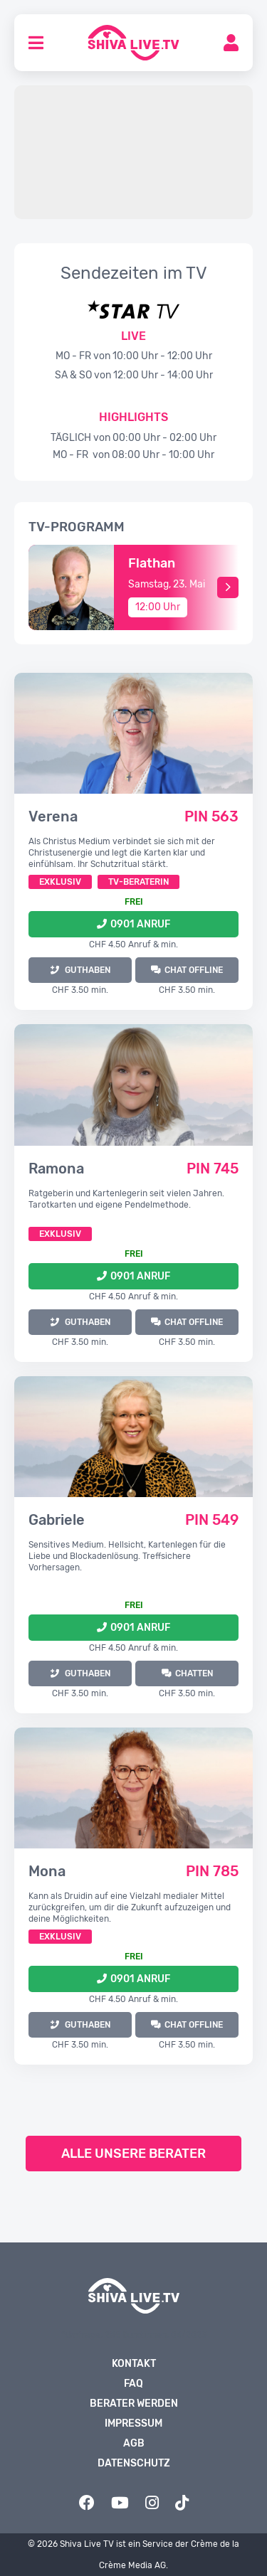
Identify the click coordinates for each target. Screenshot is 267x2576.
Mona (47, 1871)
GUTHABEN (86, 970)
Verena (53, 816)
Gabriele (56, 1519)
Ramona (56, 1168)
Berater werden (134, 2403)
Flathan (151, 563)
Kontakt (134, 2364)
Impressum (133, 2423)
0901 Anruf (140, 924)
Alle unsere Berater (133, 2153)
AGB (134, 2443)
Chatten (194, 1673)
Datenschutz (134, 2463)
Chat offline (193, 970)
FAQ (133, 2384)
